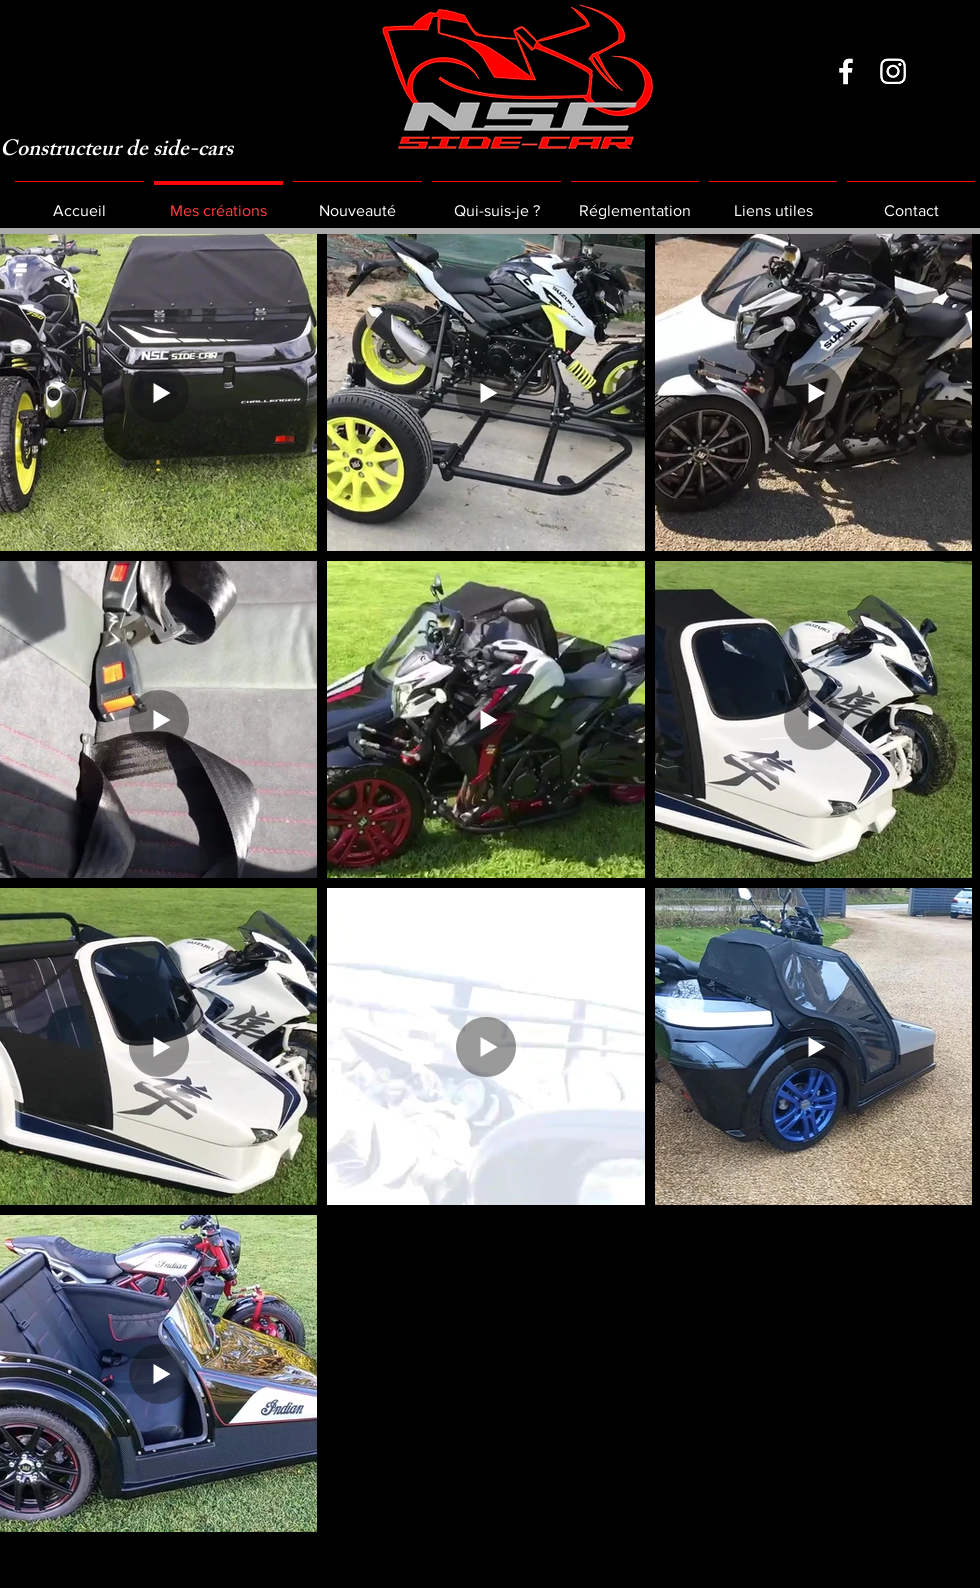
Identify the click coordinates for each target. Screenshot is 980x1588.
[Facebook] (846, 71)
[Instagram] (893, 71)
